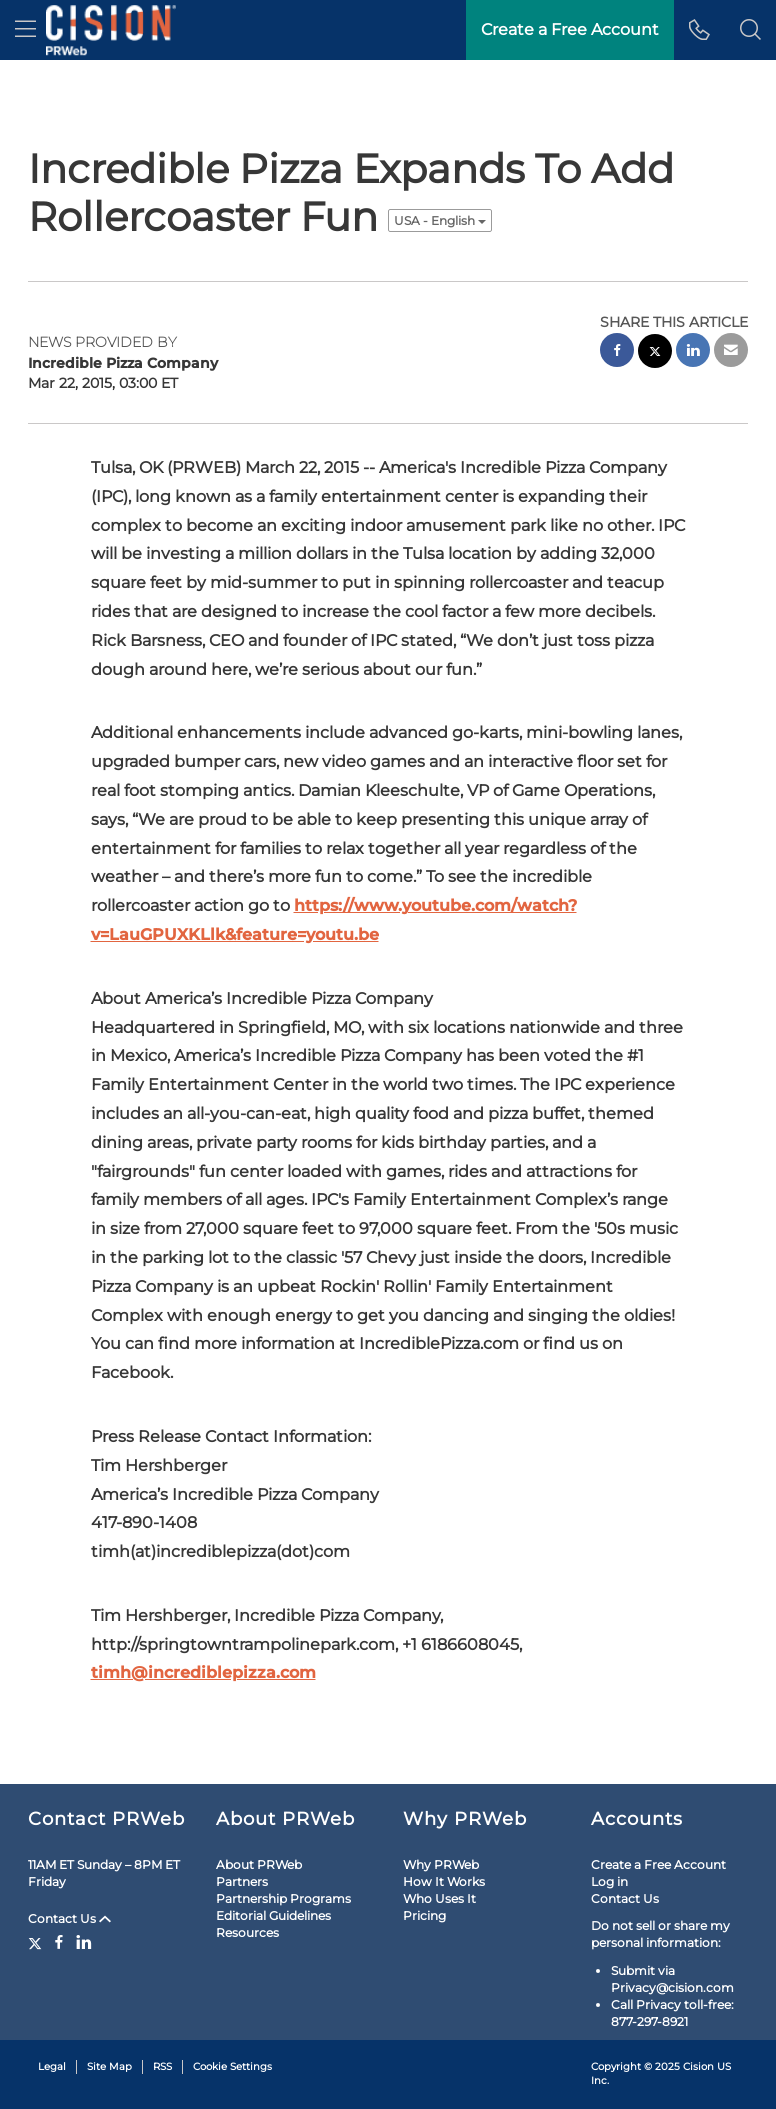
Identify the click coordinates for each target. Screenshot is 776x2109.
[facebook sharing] (617, 352)
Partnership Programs (283, 1898)
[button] (750, 30)
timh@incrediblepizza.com (203, 1672)
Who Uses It (439, 1898)
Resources (247, 1932)
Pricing (424, 1915)
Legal (52, 2066)
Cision (698, 2066)
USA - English (440, 220)
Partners (242, 1881)
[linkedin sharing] (693, 352)
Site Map (109, 2066)
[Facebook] (59, 1942)
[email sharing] (731, 352)
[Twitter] (37, 1942)
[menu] (25, 30)
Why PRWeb (441, 1864)
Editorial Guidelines (273, 1915)
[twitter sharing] (655, 353)
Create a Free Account (658, 1864)
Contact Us (69, 1918)
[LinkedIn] (84, 1942)
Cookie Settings (232, 2066)
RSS (162, 2066)
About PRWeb (259, 1864)
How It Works (444, 1881)
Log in (609, 1881)
